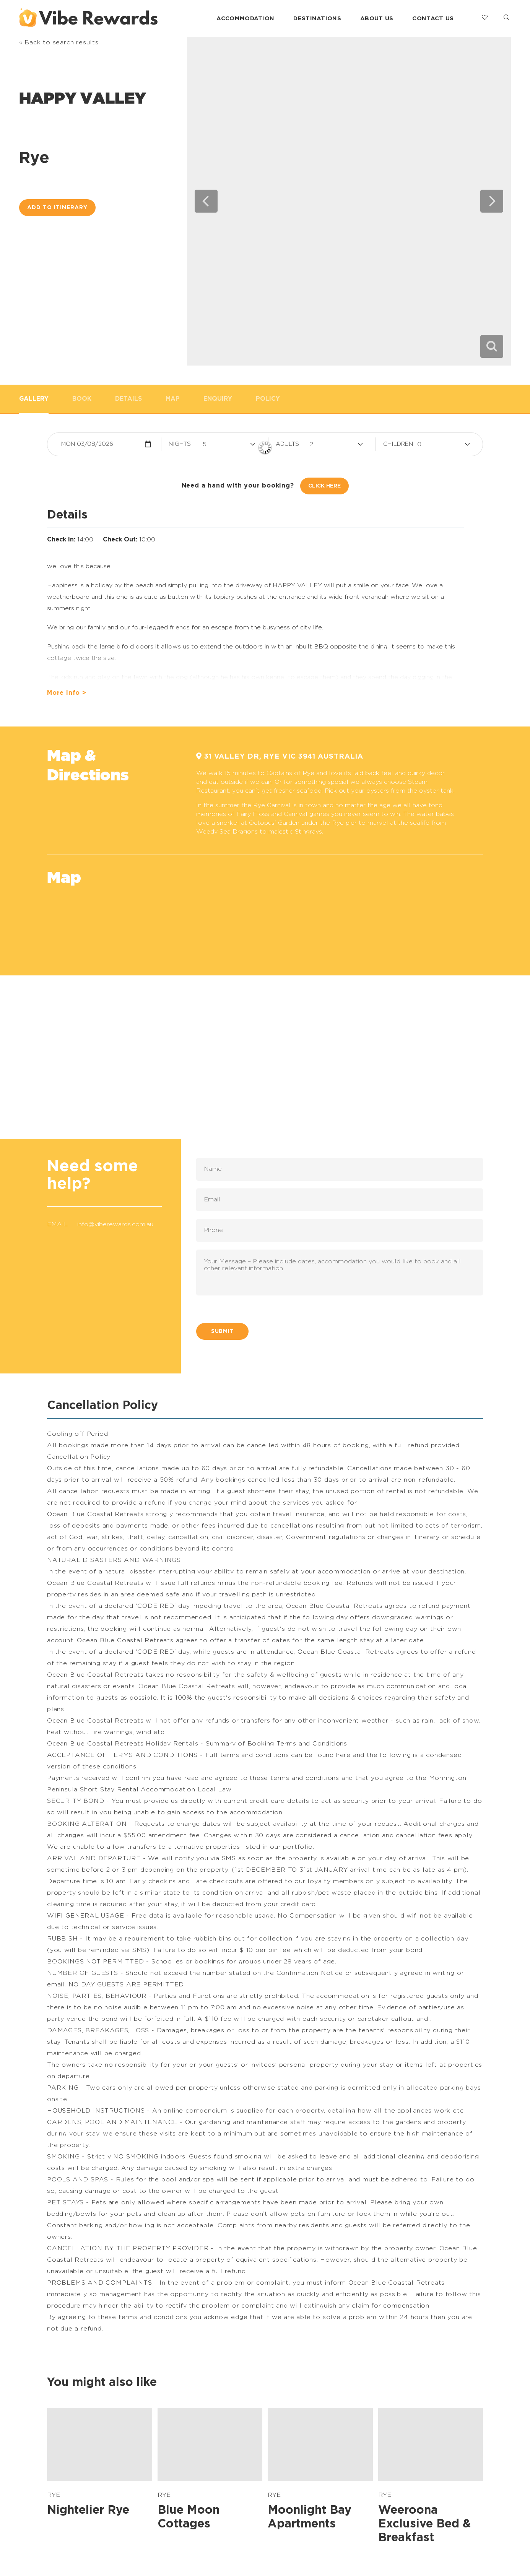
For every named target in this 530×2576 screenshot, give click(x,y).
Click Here (324, 486)
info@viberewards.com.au (115, 1224)
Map (173, 399)
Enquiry (217, 399)
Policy (268, 399)
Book (81, 399)
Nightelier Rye (88, 2510)
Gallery (34, 399)
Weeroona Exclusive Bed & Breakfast (424, 2523)
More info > (66, 693)
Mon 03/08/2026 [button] (87, 444)
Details (128, 399)
